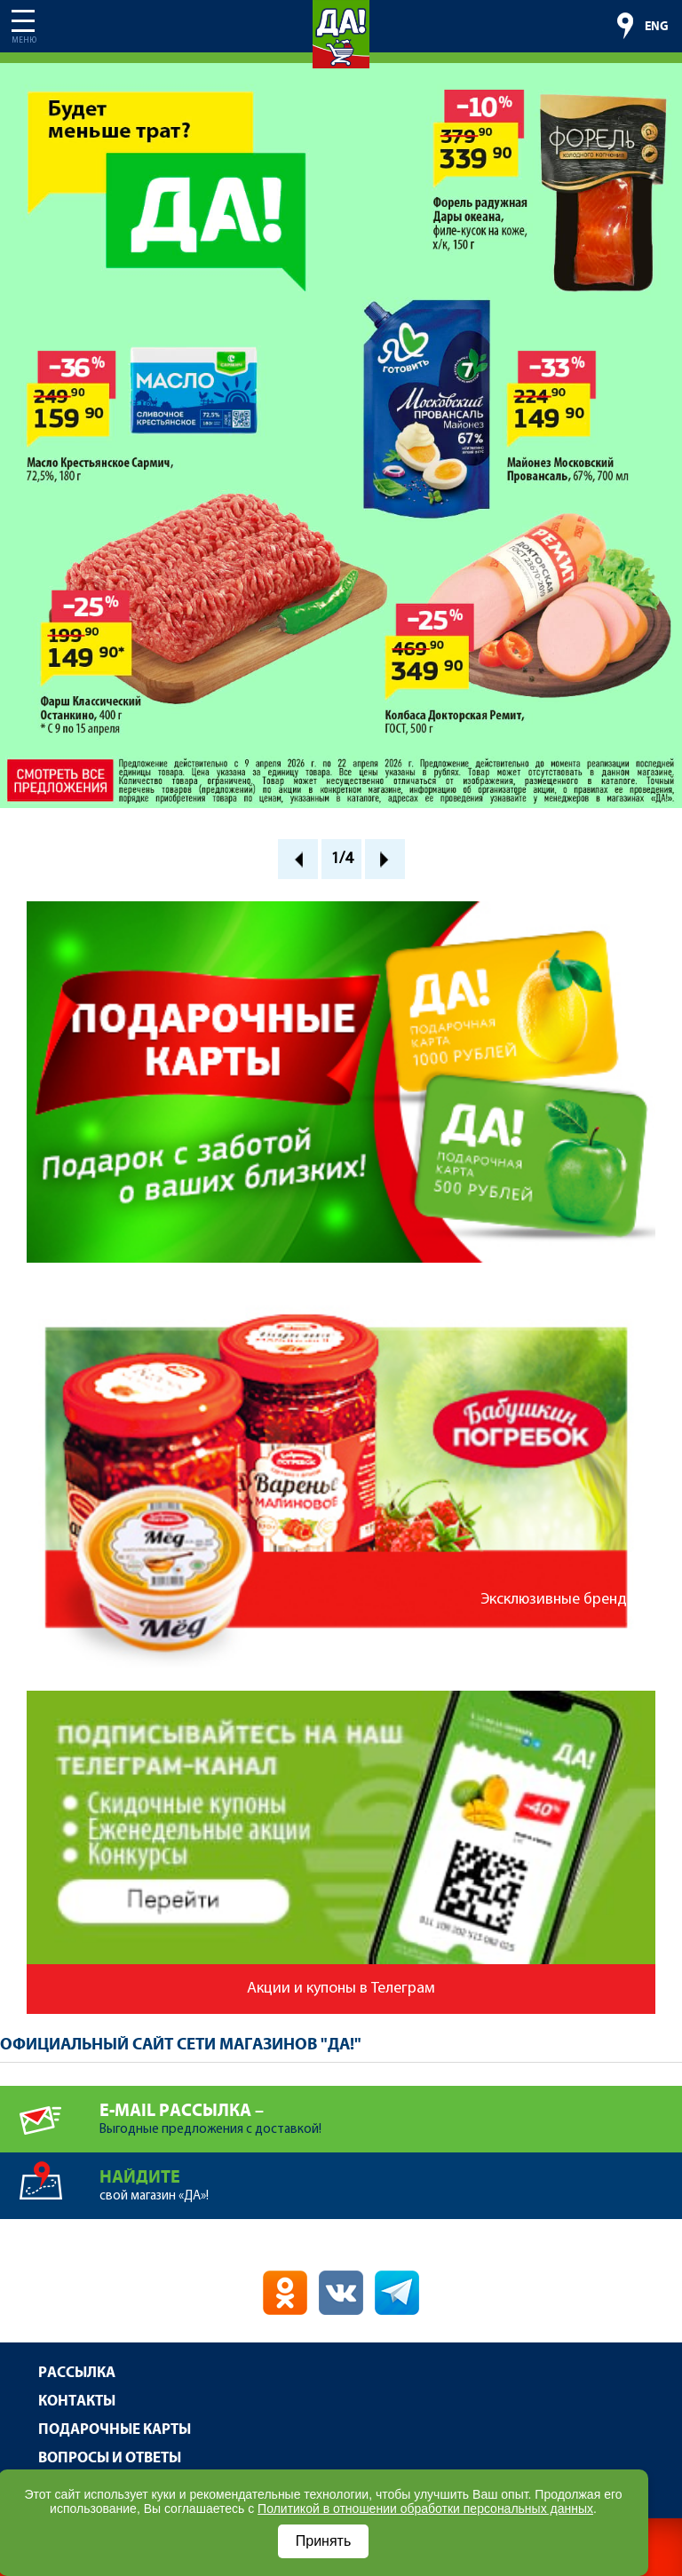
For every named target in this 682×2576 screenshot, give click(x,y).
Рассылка (76, 2373)
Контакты (76, 2401)
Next (385, 859)
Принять (324, 2540)
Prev (298, 859)
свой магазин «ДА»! (390, 2177)
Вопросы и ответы (109, 2458)
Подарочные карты (114, 2429)
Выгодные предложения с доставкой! (390, 2111)
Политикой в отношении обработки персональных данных (425, 2508)
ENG (657, 27)
